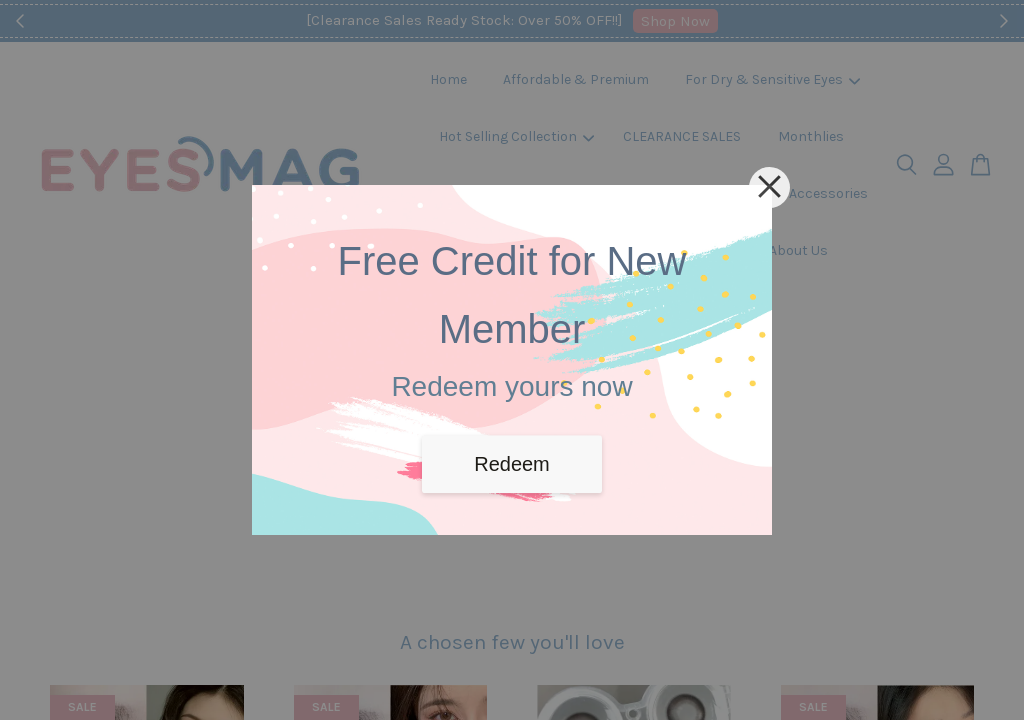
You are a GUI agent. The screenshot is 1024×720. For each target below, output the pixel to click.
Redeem (512, 464)
